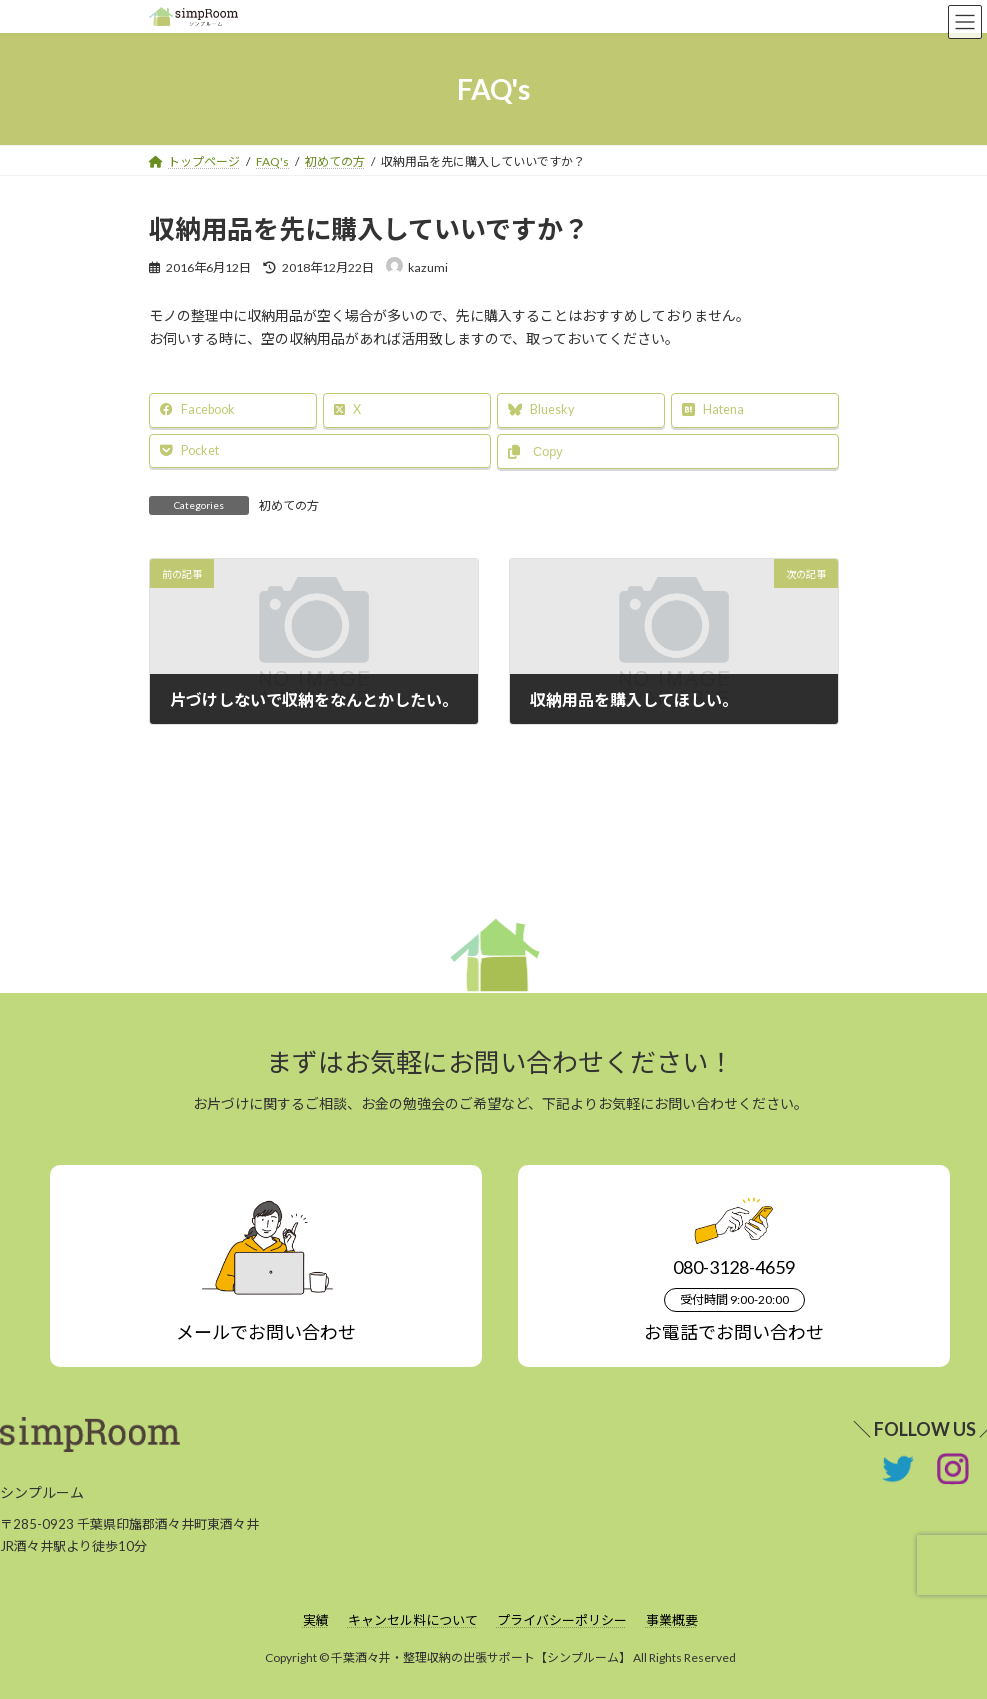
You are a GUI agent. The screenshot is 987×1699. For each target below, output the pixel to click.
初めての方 (289, 505)
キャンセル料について (413, 1620)
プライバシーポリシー (562, 1620)
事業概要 (672, 1620)
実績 (316, 1620)
